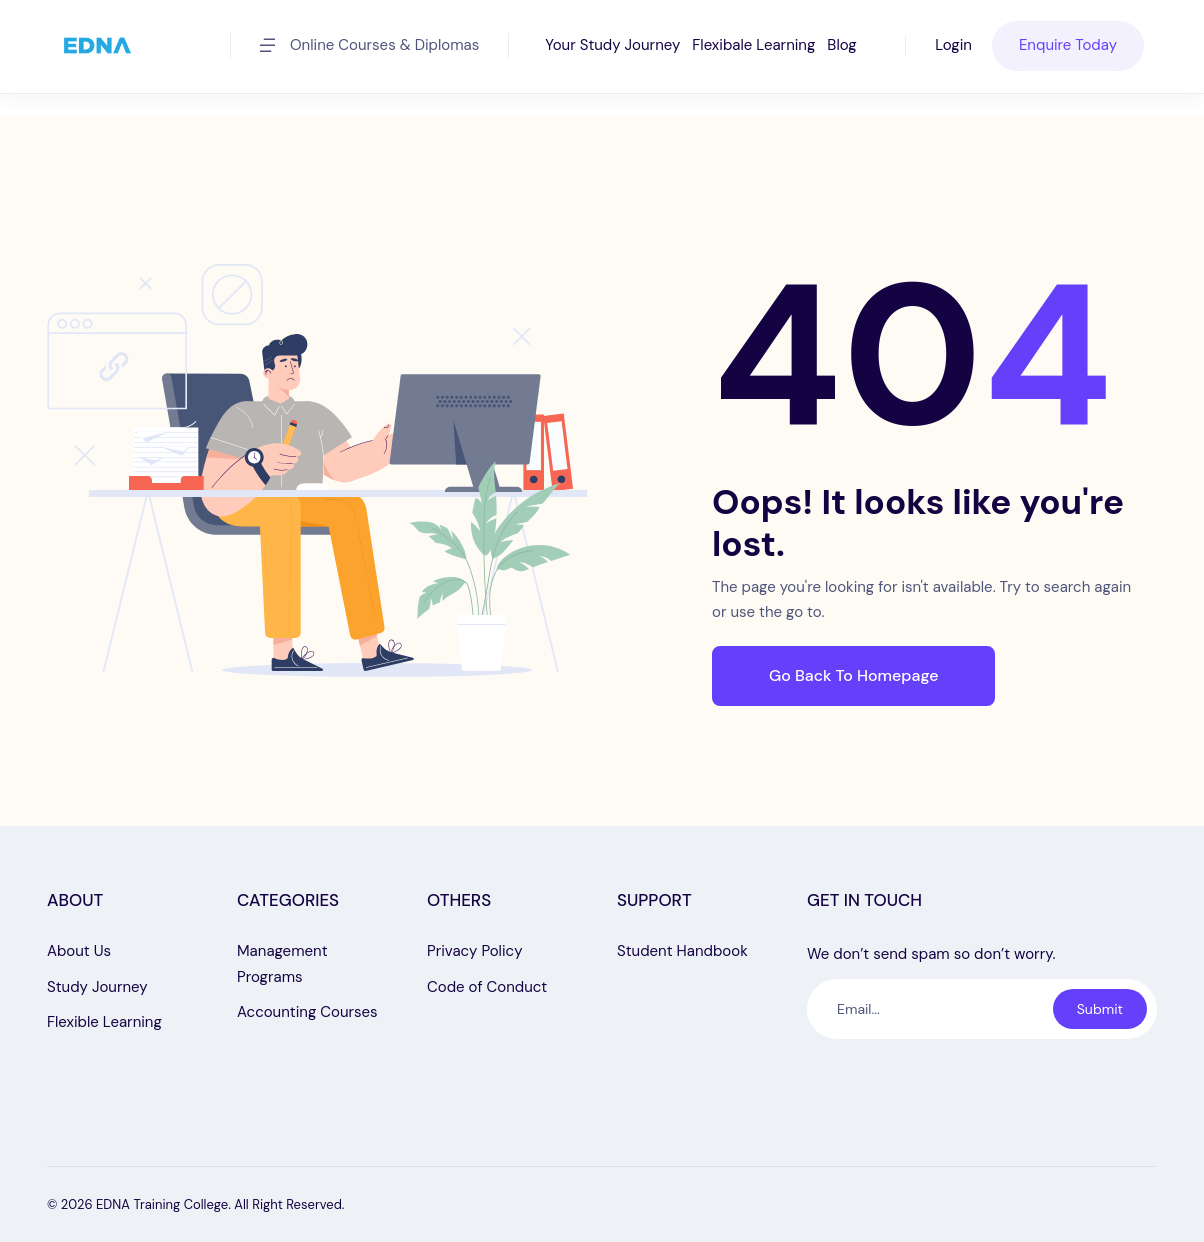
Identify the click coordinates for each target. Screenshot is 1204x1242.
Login (953, 45)
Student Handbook (682, 951)
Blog (841, 45)
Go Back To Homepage (853, 675)
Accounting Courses (307, 1012)
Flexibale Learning (753, 45)
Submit (1100, 1009)
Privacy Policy (474, 951)
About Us (79, 951)
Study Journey (97, 987)
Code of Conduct (487, 987)
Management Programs (282, 964)
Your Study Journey (612, 45)
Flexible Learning (104, 1022)
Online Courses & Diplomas (369, 45)
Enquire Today (1068, 45)
